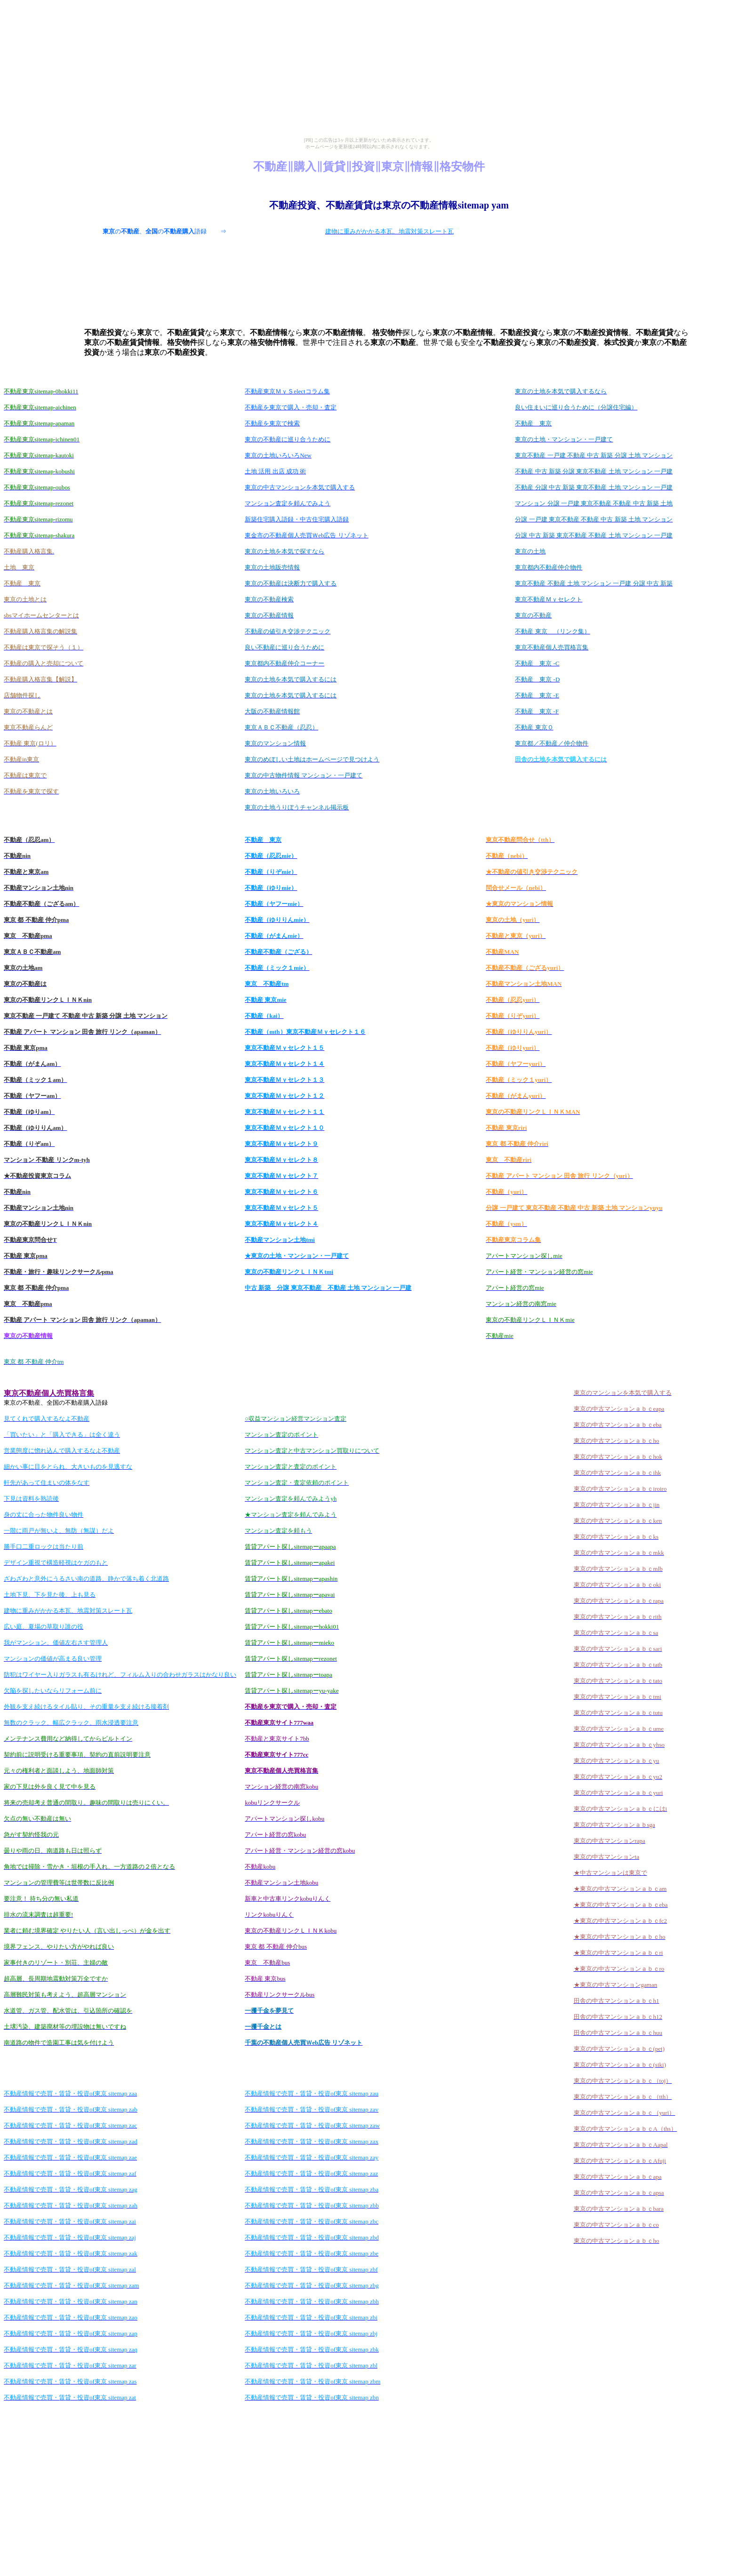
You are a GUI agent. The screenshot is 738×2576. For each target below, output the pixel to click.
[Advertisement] (389, 185)
